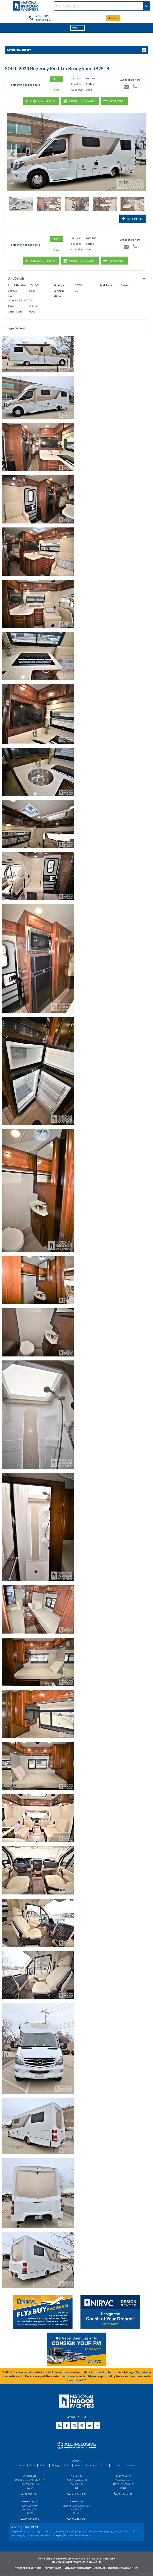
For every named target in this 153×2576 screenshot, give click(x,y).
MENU (77, 28)
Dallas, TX (76, 2476)
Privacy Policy (53, 2568)
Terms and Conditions (28, 2568)
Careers (130, 2465)
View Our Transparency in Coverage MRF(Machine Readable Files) (101, 2568)
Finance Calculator (79, 101)
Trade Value (113, 101)
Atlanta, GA (29, 2476)
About (104, 2465)
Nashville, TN (29, 2501)
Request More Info (40, 101)
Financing (91, 2465)
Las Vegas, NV (123, 2476)
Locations (117, 2465)
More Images (132, 218)
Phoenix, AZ (76, 2501)
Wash (67, 2465)
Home (22, 2465)
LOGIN (113, 17)
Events (78, 2465)
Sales (32, 2465)
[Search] (98, 6)
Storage (56, 2465)
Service (43, 2465)
